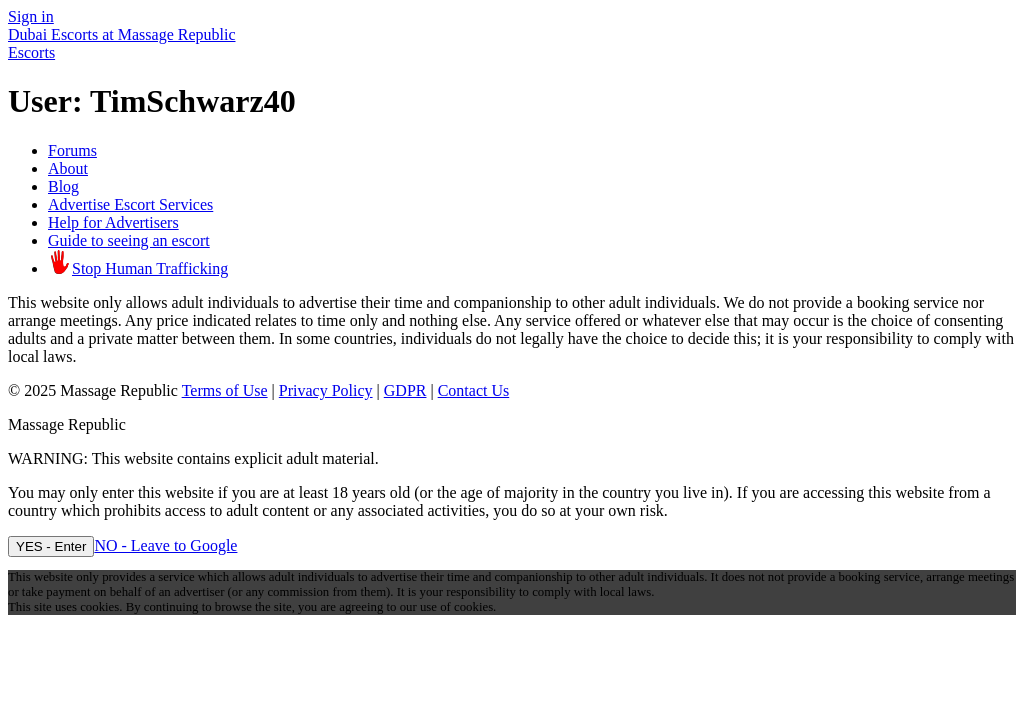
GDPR (405, 390)
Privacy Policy (326, 390)
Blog (63, 186)
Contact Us (474, 390)
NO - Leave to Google (165, 545)
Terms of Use (225, 390)
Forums (72, 150)
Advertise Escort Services (130, 204)
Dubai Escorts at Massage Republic (122, 34)
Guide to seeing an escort (129, 240)
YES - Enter (51, 546)
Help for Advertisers (113, 222)
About (68, 168)
